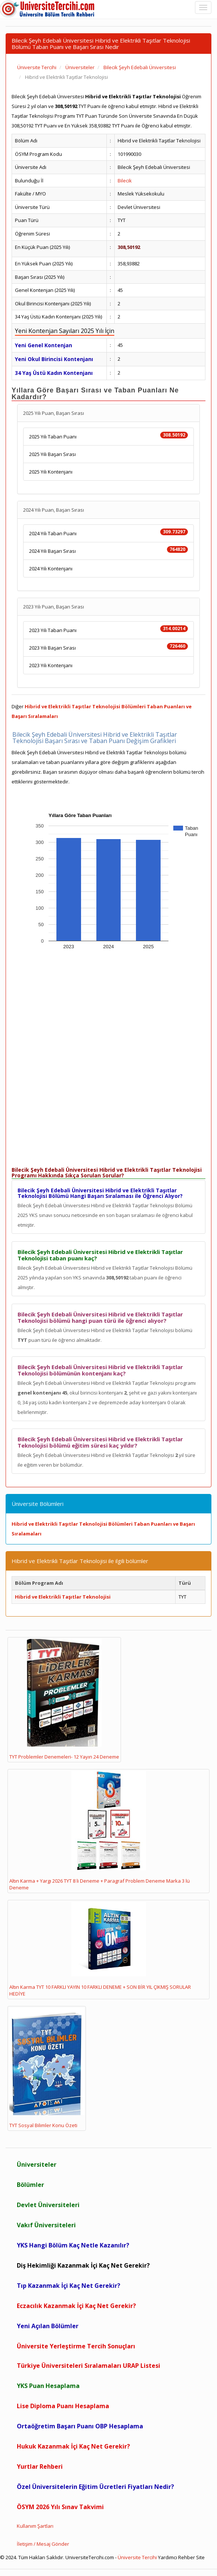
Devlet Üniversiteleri (48, 2205)
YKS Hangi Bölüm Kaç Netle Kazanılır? (73, 2245)
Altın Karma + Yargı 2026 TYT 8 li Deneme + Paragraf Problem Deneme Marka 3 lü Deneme (99, 1831)
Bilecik (125, 180)
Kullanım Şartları (35, 2526)
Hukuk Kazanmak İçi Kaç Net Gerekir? (73, 2446)
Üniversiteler (36, 2164)
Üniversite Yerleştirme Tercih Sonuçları (76, 2346)
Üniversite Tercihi (137, 2557)
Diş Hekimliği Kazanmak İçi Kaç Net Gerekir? (83, 2265)
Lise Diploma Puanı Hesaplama (63, 2406)
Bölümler (30, 2185)
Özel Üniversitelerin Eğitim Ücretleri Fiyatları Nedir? (95, 2487)
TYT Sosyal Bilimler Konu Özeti (46, 2068)
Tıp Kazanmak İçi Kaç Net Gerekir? (68, 2285)
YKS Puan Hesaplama (48, 2386)
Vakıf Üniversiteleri (46, 2225)
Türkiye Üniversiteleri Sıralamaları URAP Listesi (88, 2365)
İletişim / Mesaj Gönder (43, 2543)
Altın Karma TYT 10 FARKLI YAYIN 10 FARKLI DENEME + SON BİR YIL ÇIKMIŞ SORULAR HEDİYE (100, 1949)
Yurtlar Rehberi (40, 2466)
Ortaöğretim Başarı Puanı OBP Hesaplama (80, 2426)
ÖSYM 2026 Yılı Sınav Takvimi (60, 2507)
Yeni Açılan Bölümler (47, 2326)
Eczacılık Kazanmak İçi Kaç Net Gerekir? (76, 2306)
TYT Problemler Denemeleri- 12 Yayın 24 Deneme (64, 1699)
